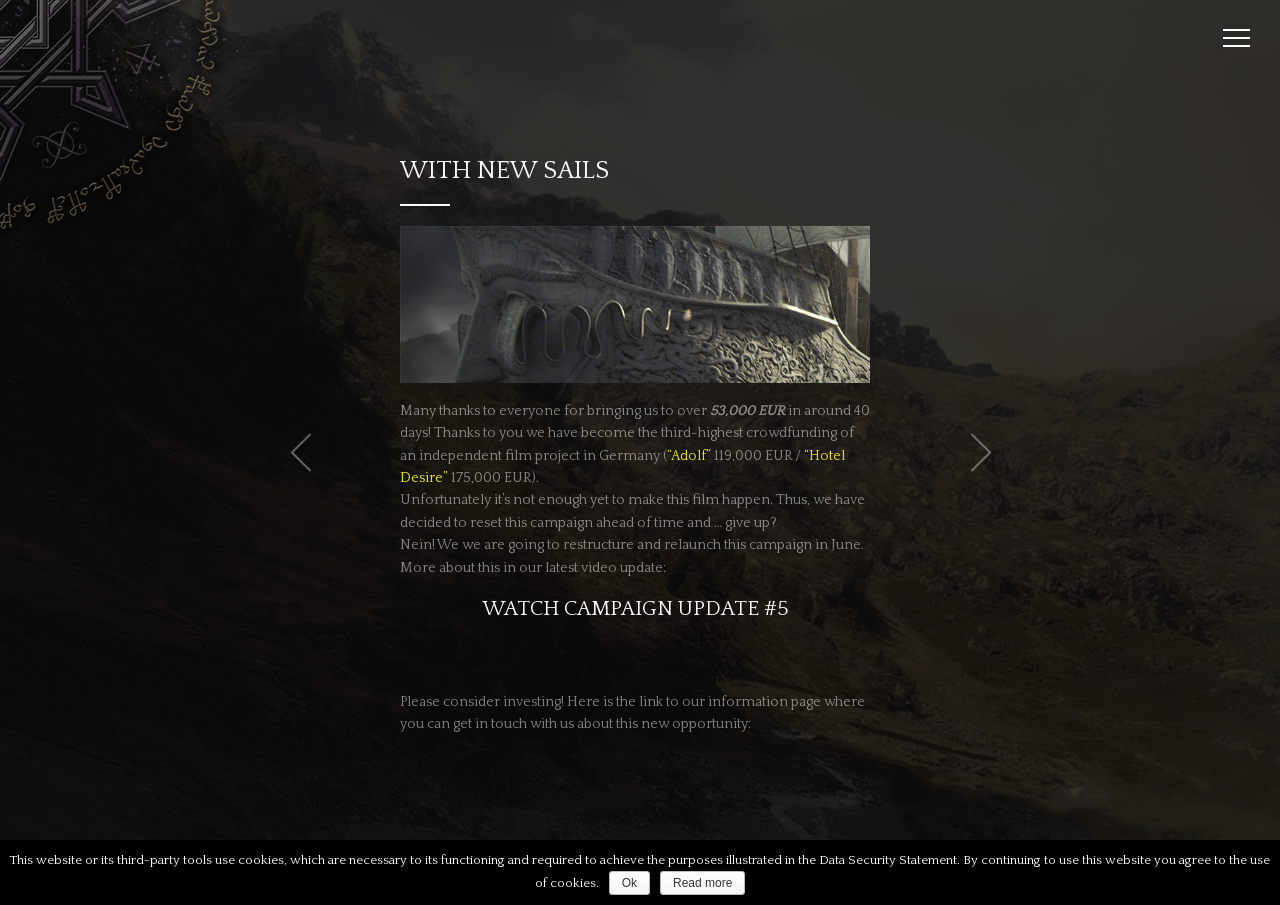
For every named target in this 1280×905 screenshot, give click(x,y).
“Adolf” (689, 456)
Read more (702, 883)
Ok (629, 883)
